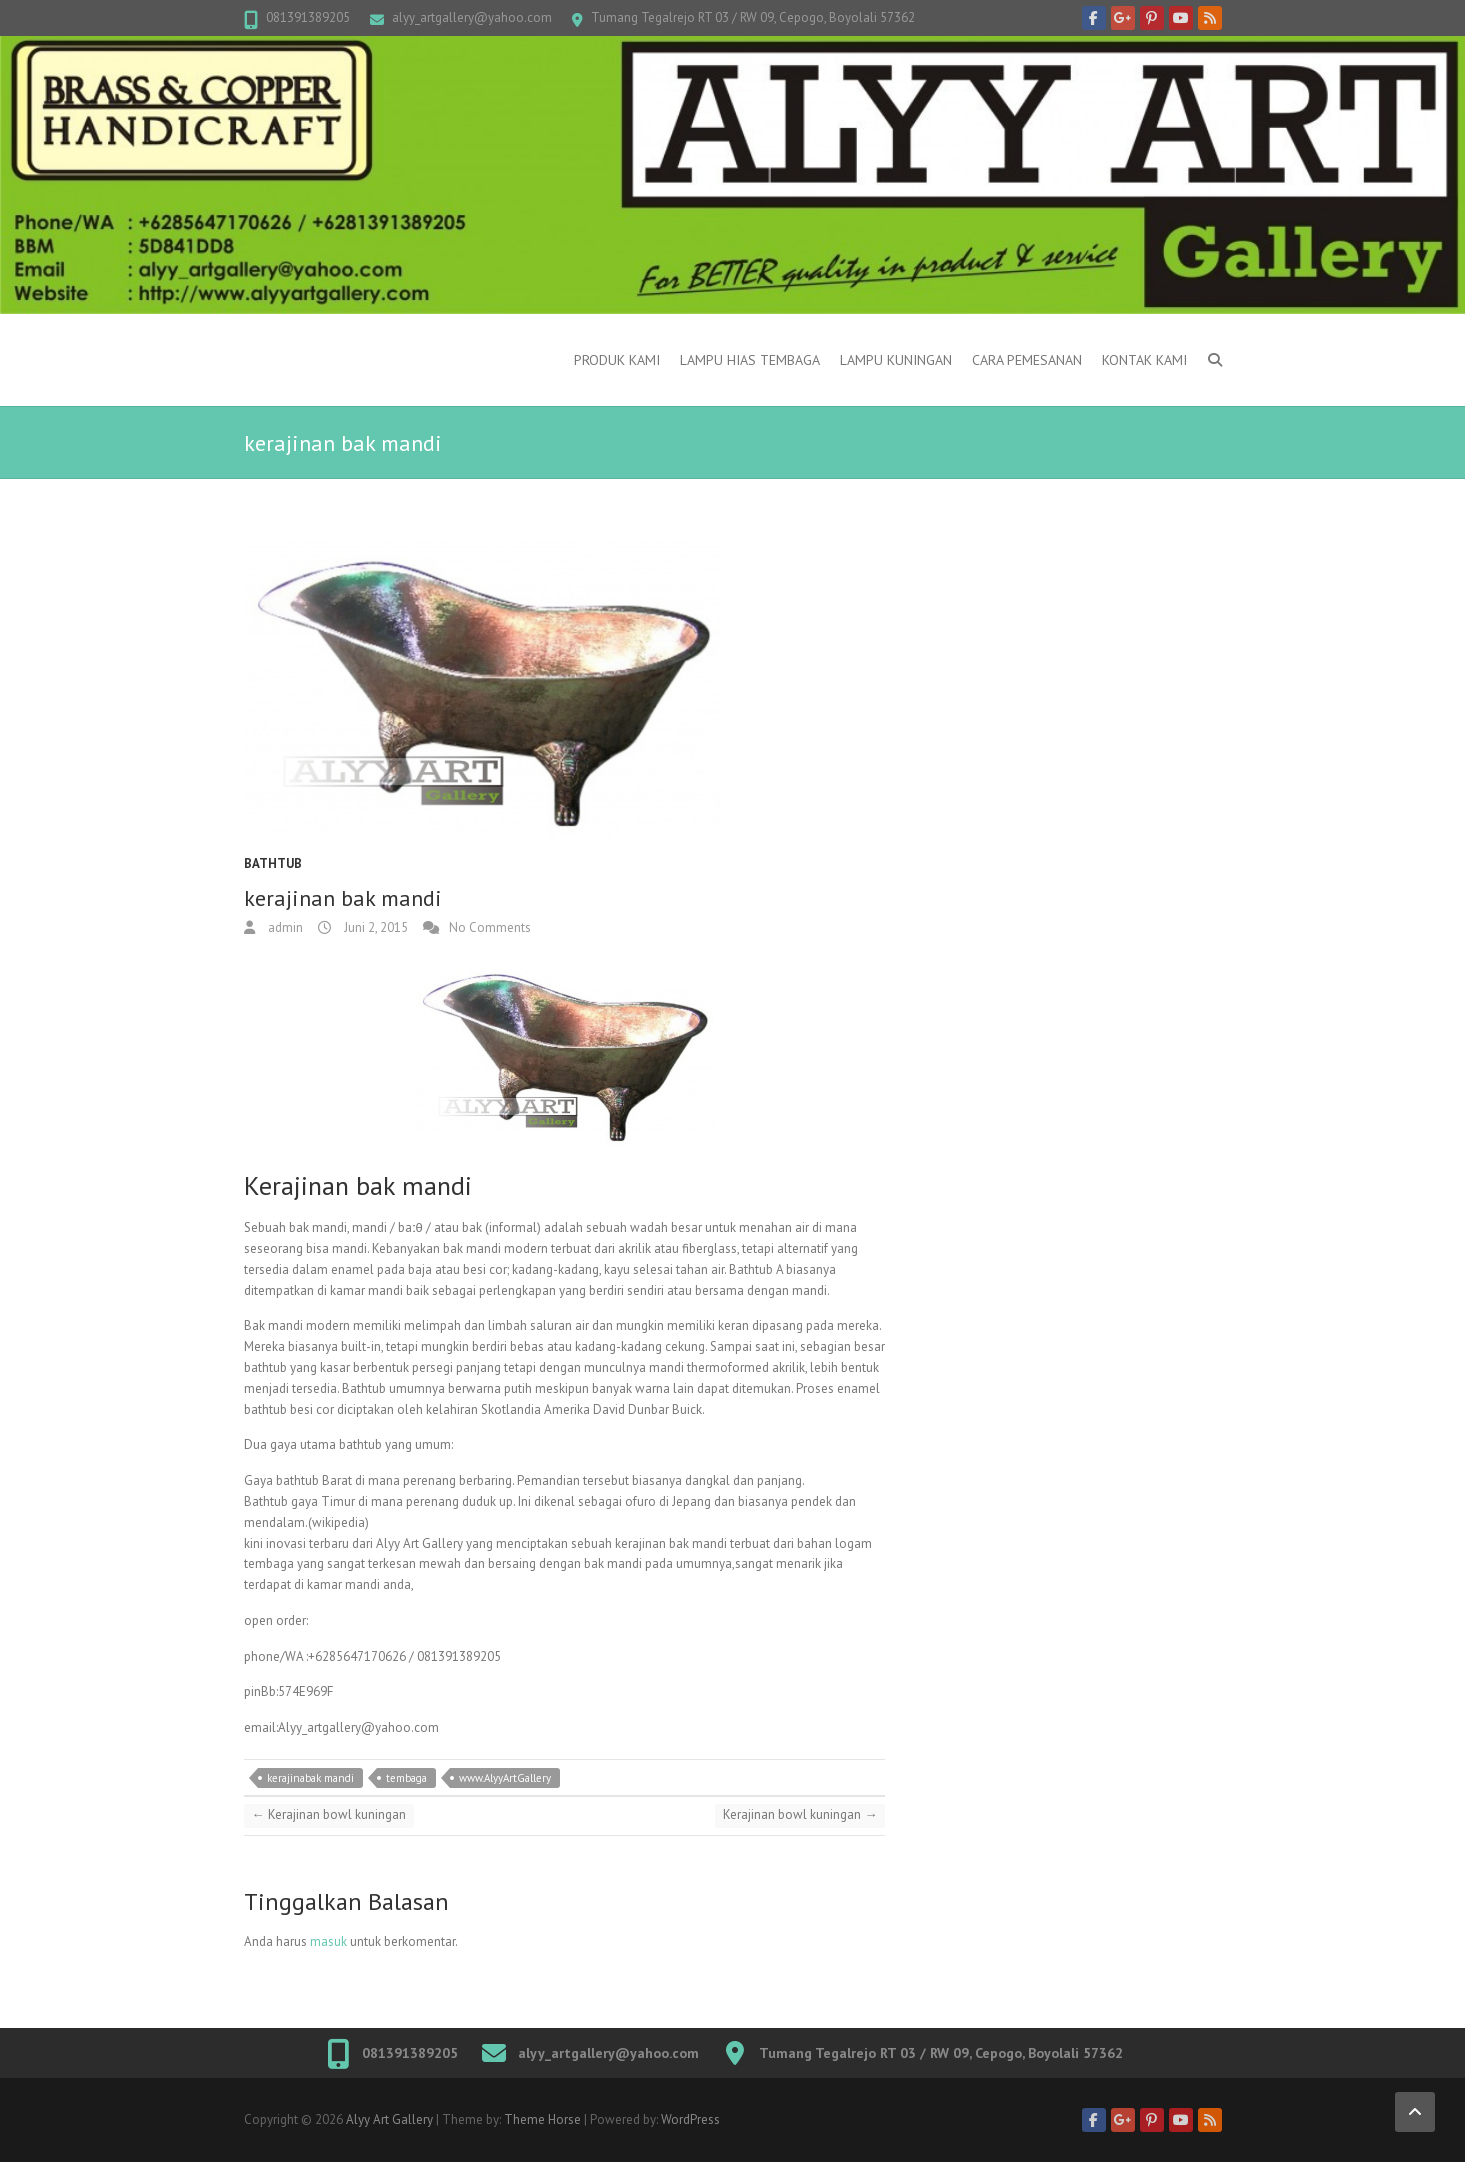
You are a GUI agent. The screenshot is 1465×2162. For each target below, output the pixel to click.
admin (284, 927)
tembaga (406, 1778)
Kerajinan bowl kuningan (329, 1814)
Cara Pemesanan (1027, 360)
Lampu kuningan (896, 360)
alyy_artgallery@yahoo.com (472, 17)
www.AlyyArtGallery (505, 1778)
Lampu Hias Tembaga (750, 360)
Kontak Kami (1144, 360)
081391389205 (308, 17)
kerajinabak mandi (310, 1778)
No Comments (490, 927)
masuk (328, 1941)
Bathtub (273, 863)
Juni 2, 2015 (374, 927)
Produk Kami (617, 360)
